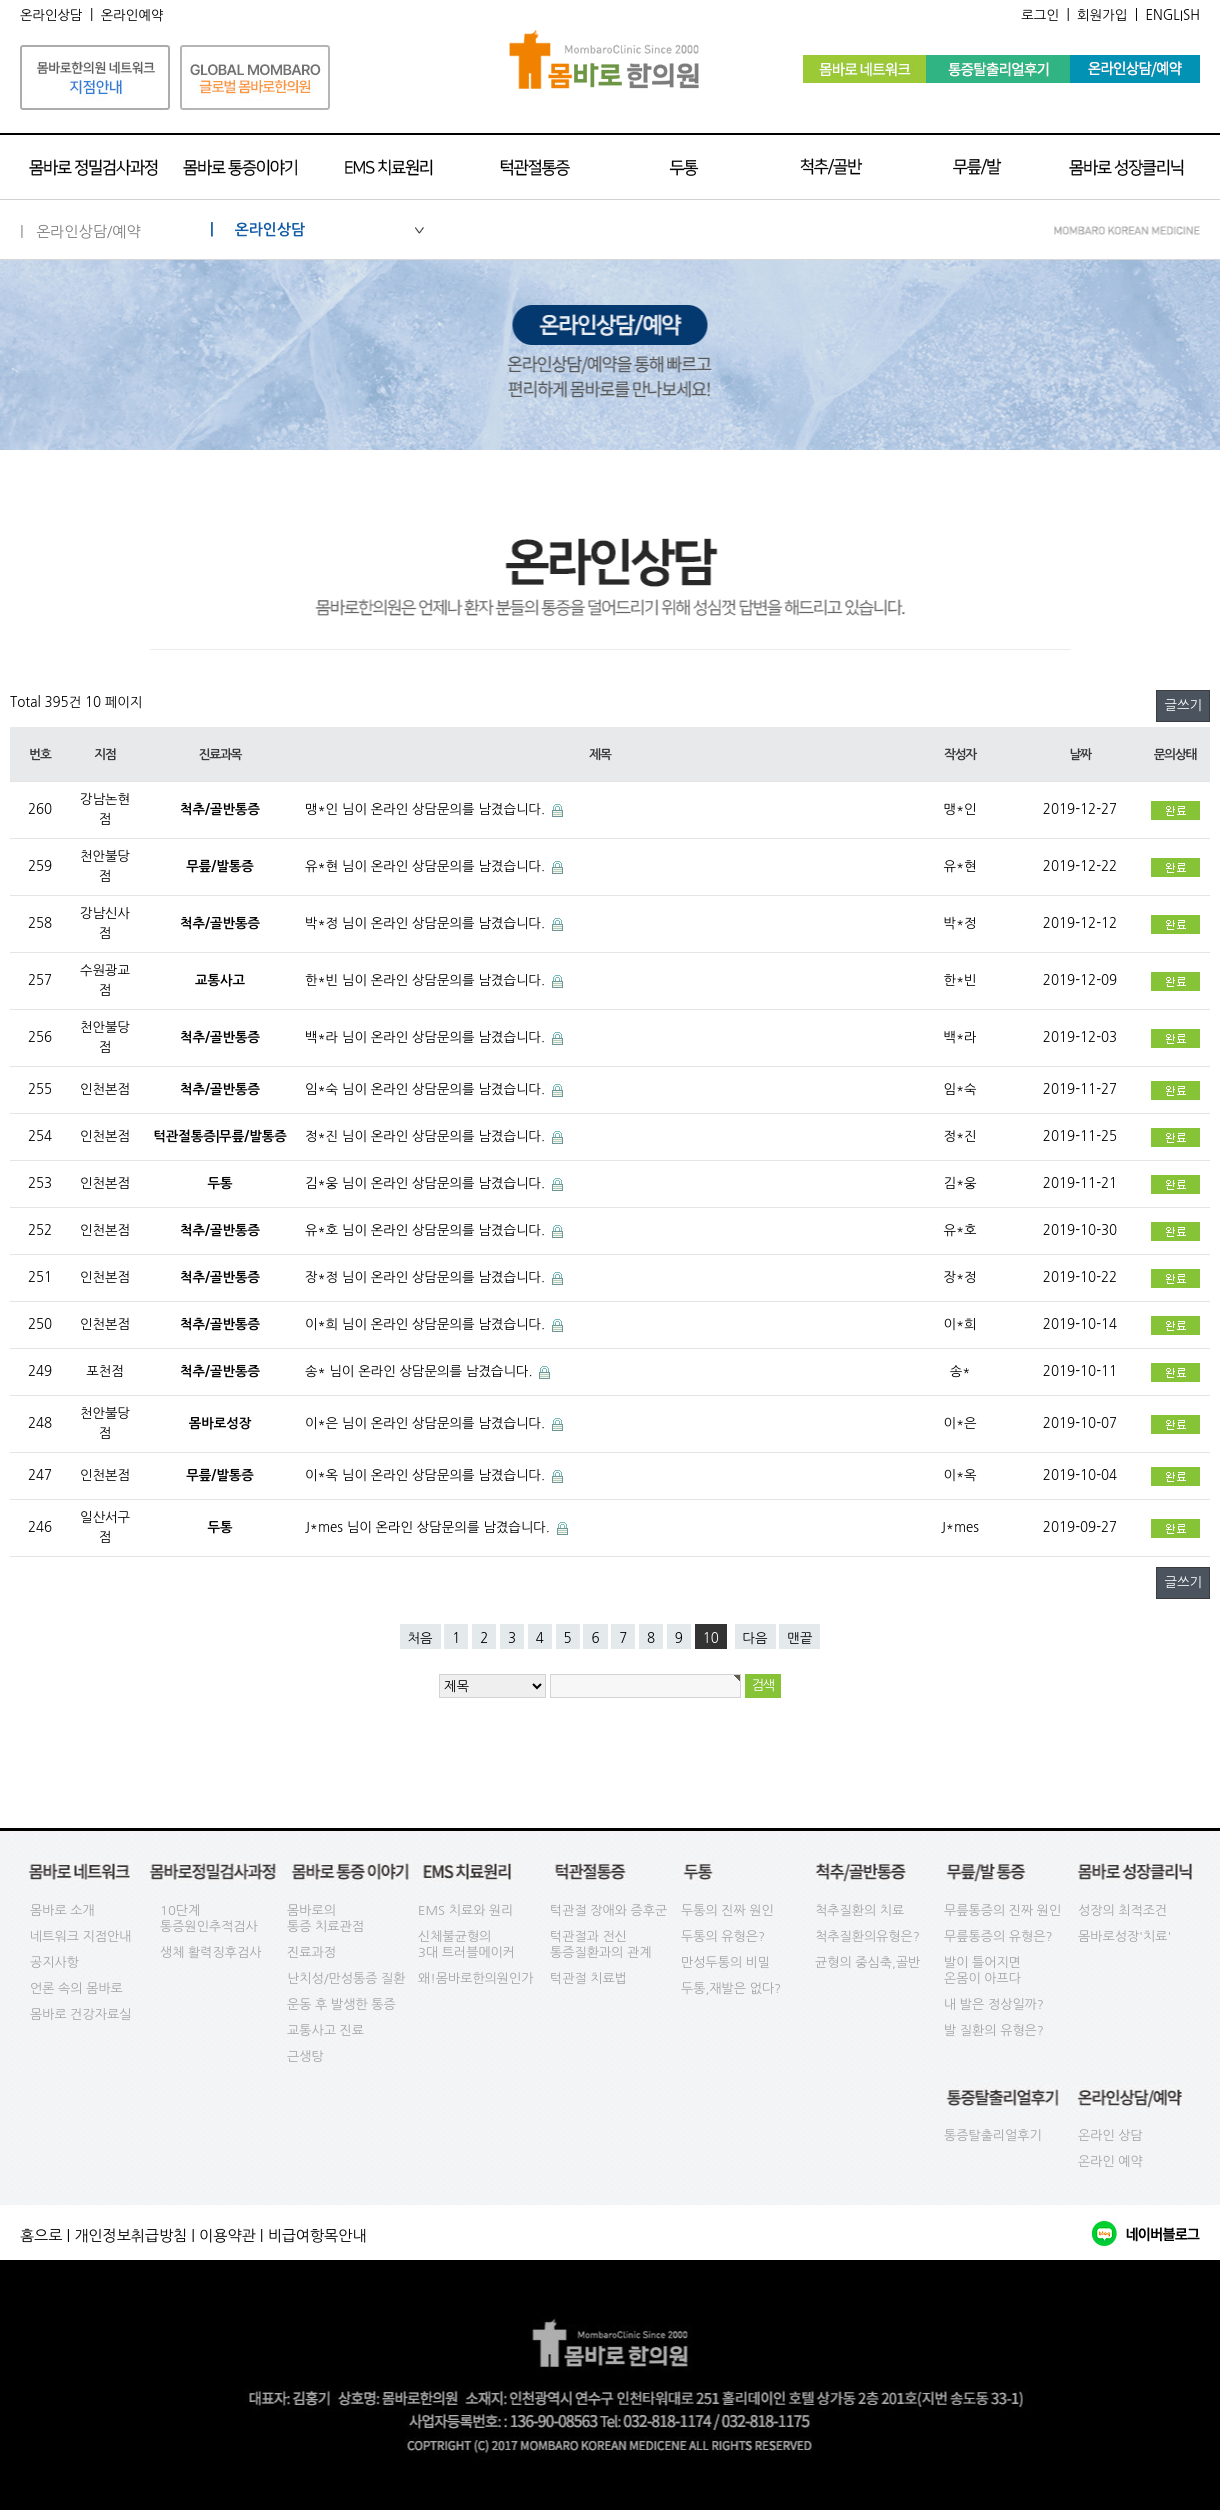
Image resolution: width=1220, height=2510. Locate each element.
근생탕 (305, 2056)
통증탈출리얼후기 (993, 2135)
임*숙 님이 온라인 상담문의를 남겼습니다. (427, 1089)
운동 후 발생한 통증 (341, 2004)
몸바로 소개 (62, 1910)
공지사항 (54, 1962)
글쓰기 (1183, 705)
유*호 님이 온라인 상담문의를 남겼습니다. (427, 1230)
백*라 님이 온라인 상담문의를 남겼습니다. (427, 1037)
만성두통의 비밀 (725, 1962)
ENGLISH (1172, 15)
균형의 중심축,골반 (867, 1962)
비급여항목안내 (317, 2235)
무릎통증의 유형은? (998, 1936)
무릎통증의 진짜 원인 (1002, 1910)
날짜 (1079, 754)
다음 (755, 1638)
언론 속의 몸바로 (76, 1988)
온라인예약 (132, 15)
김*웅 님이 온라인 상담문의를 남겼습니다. (427, 1183)
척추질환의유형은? (867, 1936)
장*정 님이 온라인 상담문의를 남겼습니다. (427, 1277)
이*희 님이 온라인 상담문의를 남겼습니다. (427, 1324)
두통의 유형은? (723, 1936)
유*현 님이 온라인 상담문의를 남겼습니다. (427, 866)
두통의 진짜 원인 (727, 1910)
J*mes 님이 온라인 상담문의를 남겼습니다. (429, 1527)
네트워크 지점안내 (80, 1936)
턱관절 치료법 (588, 1978)
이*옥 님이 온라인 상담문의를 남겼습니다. (427, 1475)
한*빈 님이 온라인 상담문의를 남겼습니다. (427, 980)
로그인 (1040, 15)
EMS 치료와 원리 (466, 1910)
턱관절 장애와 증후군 (608, 1910)
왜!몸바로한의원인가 (476, 1978)
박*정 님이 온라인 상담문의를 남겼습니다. (427, 923)
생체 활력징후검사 (210, 1952)
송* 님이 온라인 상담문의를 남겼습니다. (420, 1371)
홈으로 (41, 2235)
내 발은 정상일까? (994, 2004)
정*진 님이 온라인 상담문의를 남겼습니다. (427, 1136)
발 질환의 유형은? (994, 2030)
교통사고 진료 (325, 2030)
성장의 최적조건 (1122, 1910)
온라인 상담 (1110, 2135)
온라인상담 (51, 15)
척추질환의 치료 (859, 1910)
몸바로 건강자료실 (80, 2014)
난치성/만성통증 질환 (346, 1978)
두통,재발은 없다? (731, 1988)
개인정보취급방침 (130, 2235)
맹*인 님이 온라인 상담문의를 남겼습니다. (427, 809)
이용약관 (227, 2235)
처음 (420, 1638)
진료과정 (311, 1952)
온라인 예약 (1110, 2161)
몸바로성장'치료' (1124, 1936)
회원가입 (1102, 15)
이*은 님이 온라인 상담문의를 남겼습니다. (427, 1423)
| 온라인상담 (317, 229)
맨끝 (799, 1638)
